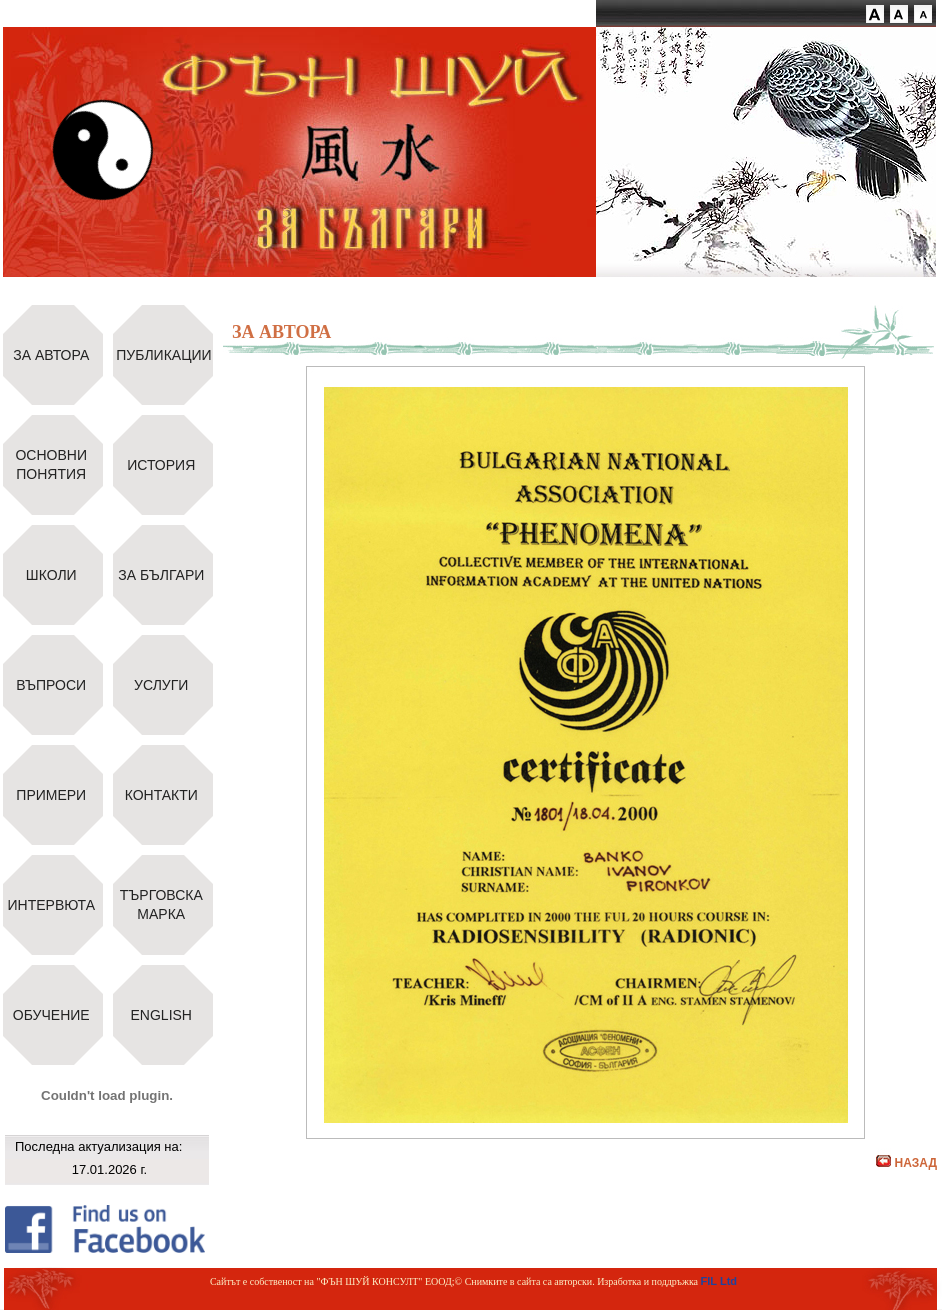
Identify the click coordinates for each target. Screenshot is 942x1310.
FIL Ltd (719, 1281)
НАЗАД (906, 1163)
